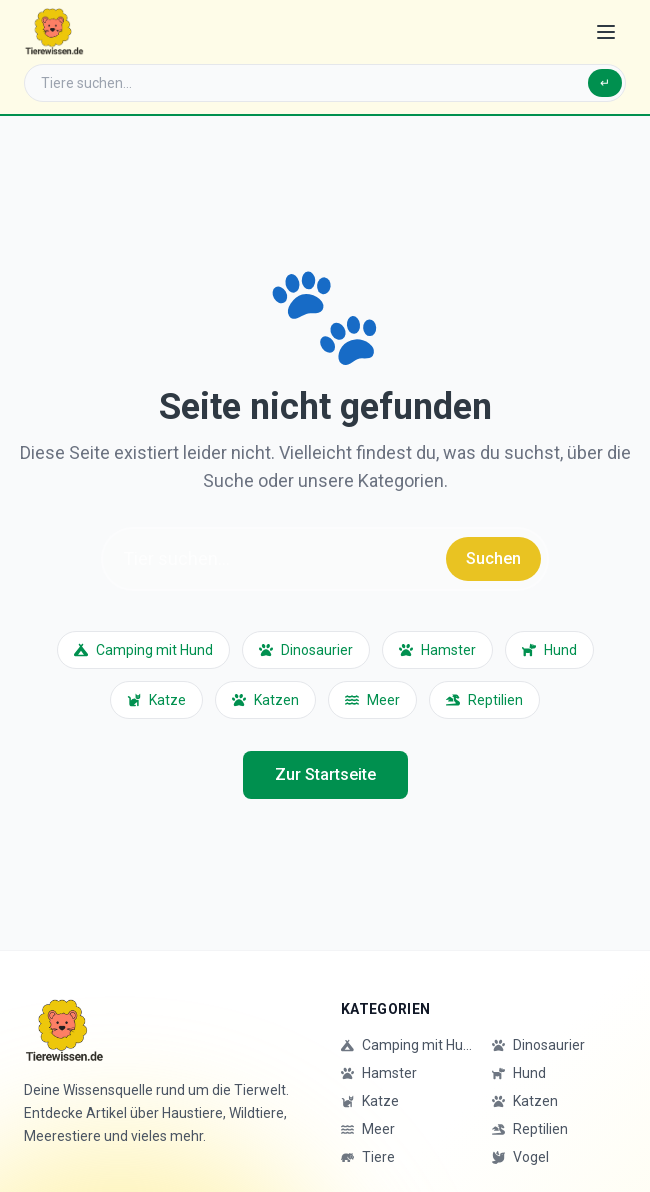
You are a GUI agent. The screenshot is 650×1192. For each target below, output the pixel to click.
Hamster (437, 650)
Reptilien (484, 700)
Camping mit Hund (143, 650)
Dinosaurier (306, 650)
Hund (549, 650)
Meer (372, 700)
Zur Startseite (325, 774)
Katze (156, 700)
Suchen (493, 558)
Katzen (265, 700)
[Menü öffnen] (606, 32)
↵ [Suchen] (605, 83)
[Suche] (325, 83)
